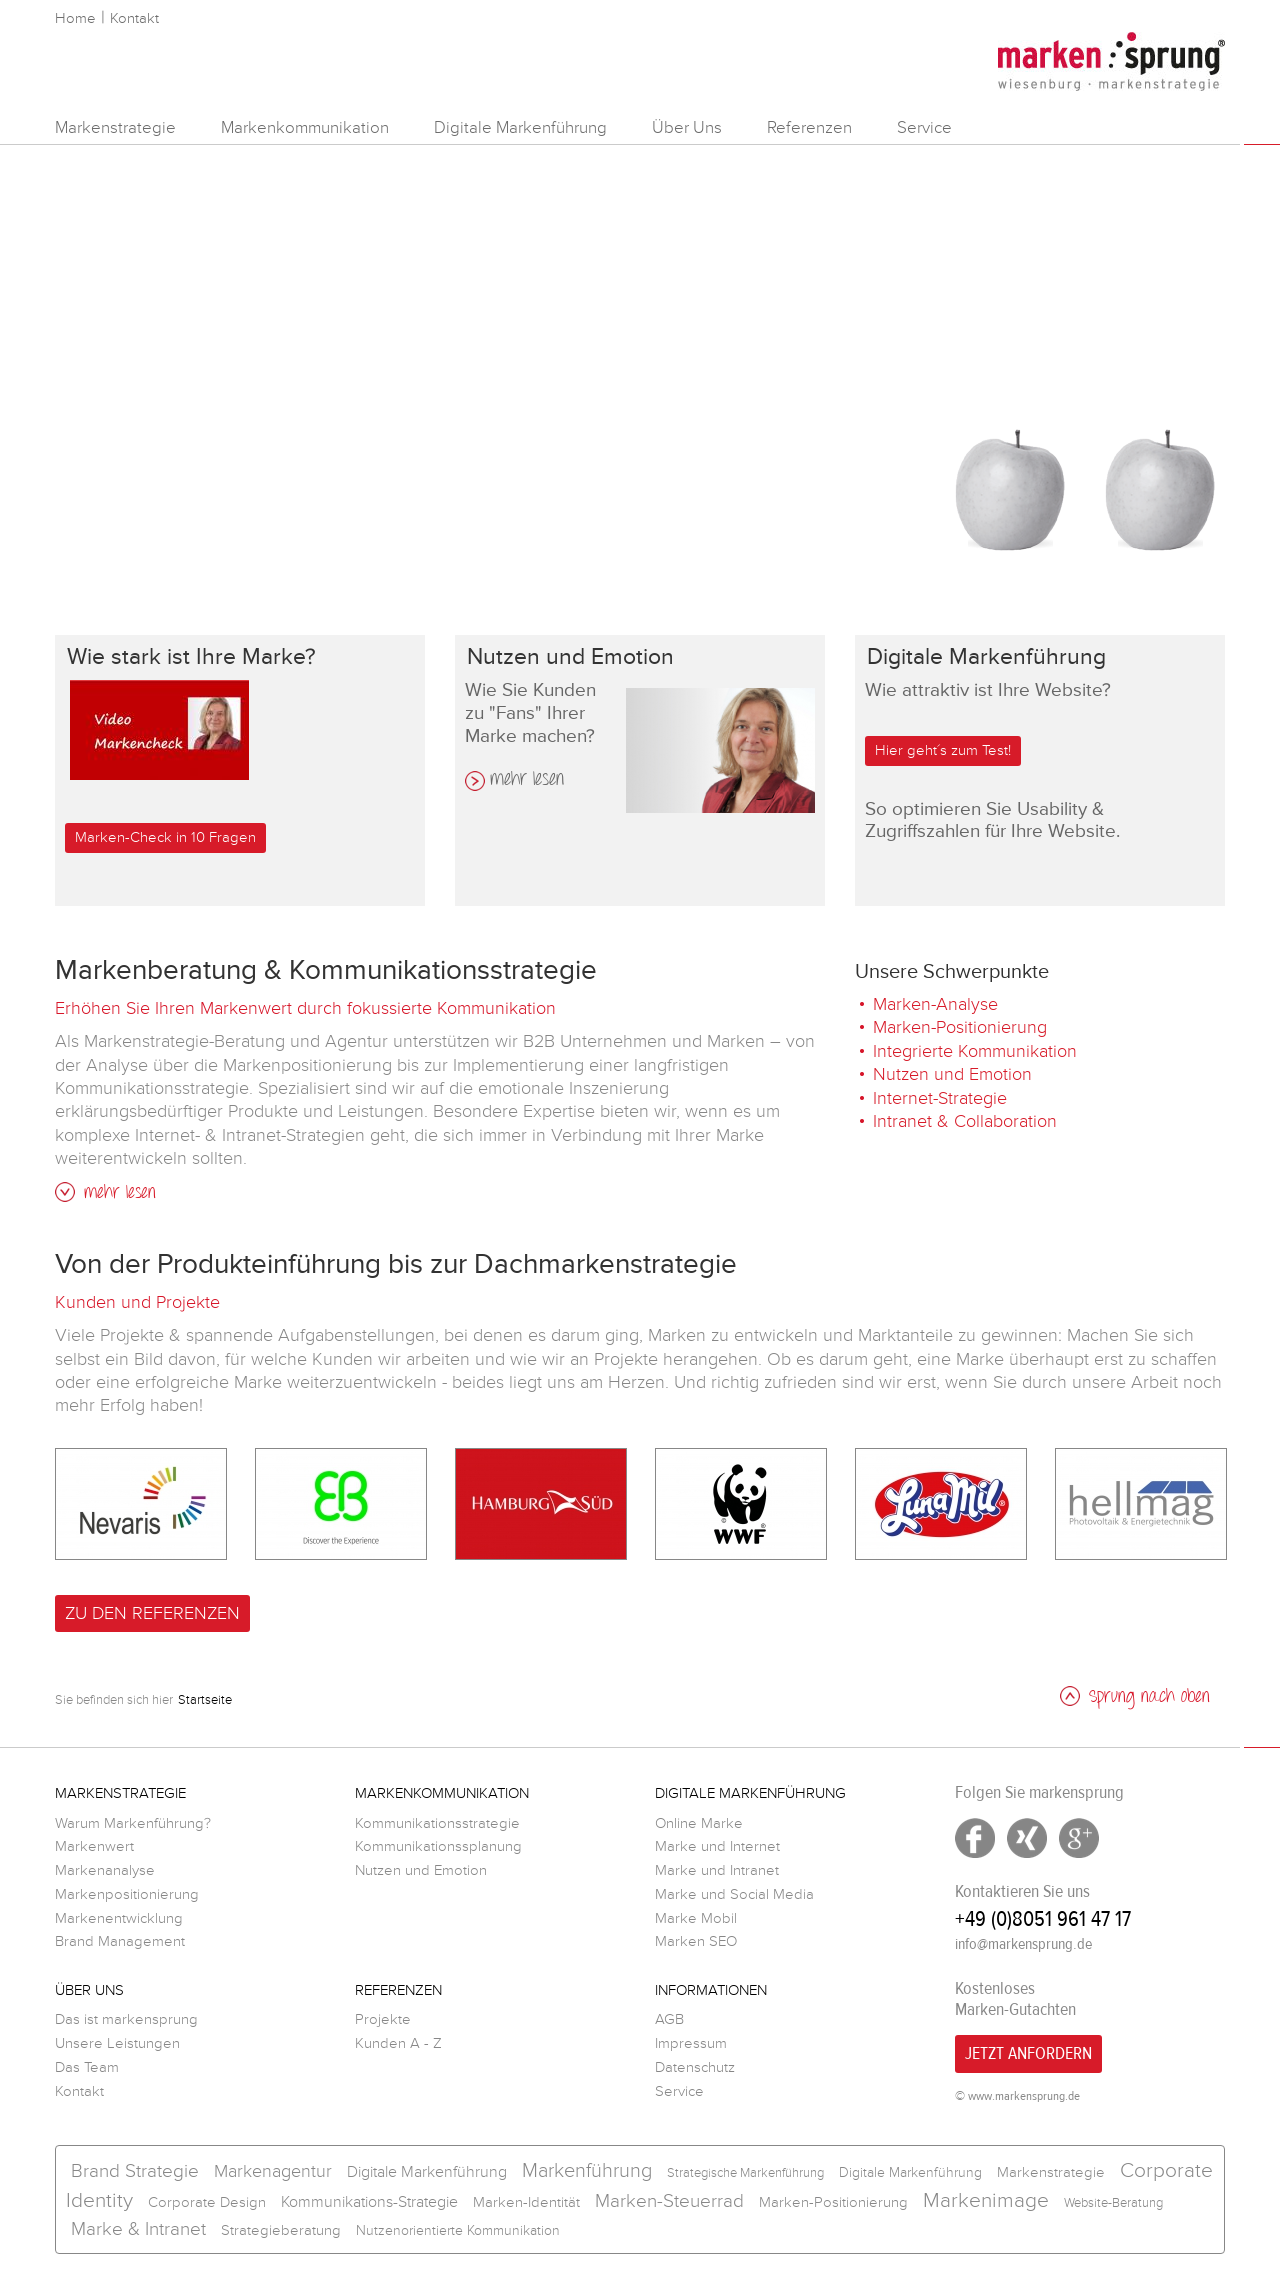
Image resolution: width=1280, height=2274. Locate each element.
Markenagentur (273, 2171)
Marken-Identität (526, 2202)
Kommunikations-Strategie (369, 2202)
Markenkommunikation (305, 127)
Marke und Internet (717, 1846)
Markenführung (587, 2171)
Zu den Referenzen (152, 1613)
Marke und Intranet (717, 1870)
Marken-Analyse (935, 1004)
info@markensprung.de (1023, 1944)
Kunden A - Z (398, 2043)
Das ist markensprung (126, 2019)
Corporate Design (207, 2202)
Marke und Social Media (734, 1894)
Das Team (87, 2067)
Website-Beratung (1113, 2203)
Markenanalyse (105, 1870)
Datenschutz (695, 2067)
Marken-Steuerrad (669, 2201)
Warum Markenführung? (133, 1823)
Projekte (383, 2019)
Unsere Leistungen (117, 2043)
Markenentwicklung (119, 1918)
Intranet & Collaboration (965, 1121)
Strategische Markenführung (745, 2173)
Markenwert (94, 1846)
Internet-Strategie (940, 1098)
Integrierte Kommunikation (975, 1051)
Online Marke (699, 1823)
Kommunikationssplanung (438, 1846)
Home (75, 18)
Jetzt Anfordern (1028, 2053)
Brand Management (120, 1941)
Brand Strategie (135, 2171)
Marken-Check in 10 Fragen (165, 837)
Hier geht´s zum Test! (943, 750)
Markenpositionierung (127, 1894)
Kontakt (134, 18)
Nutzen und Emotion (952, 1074)
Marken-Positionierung (960, 1027)
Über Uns (687, 127)
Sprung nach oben (1135, 1697)
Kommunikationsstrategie (437, 1823)
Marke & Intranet (138, 2229)
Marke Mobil (696, 1918)
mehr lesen (527, 781)
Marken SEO (696, 1941)
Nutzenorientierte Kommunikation (458, 2230)
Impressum (691, 2043)
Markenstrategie (115, 127)
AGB (669, 2019)
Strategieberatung (281, 2230)
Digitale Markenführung (520, 127)
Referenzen (809, 127)
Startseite (205, 1700)
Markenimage (986, 2200)
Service (924, 127)
